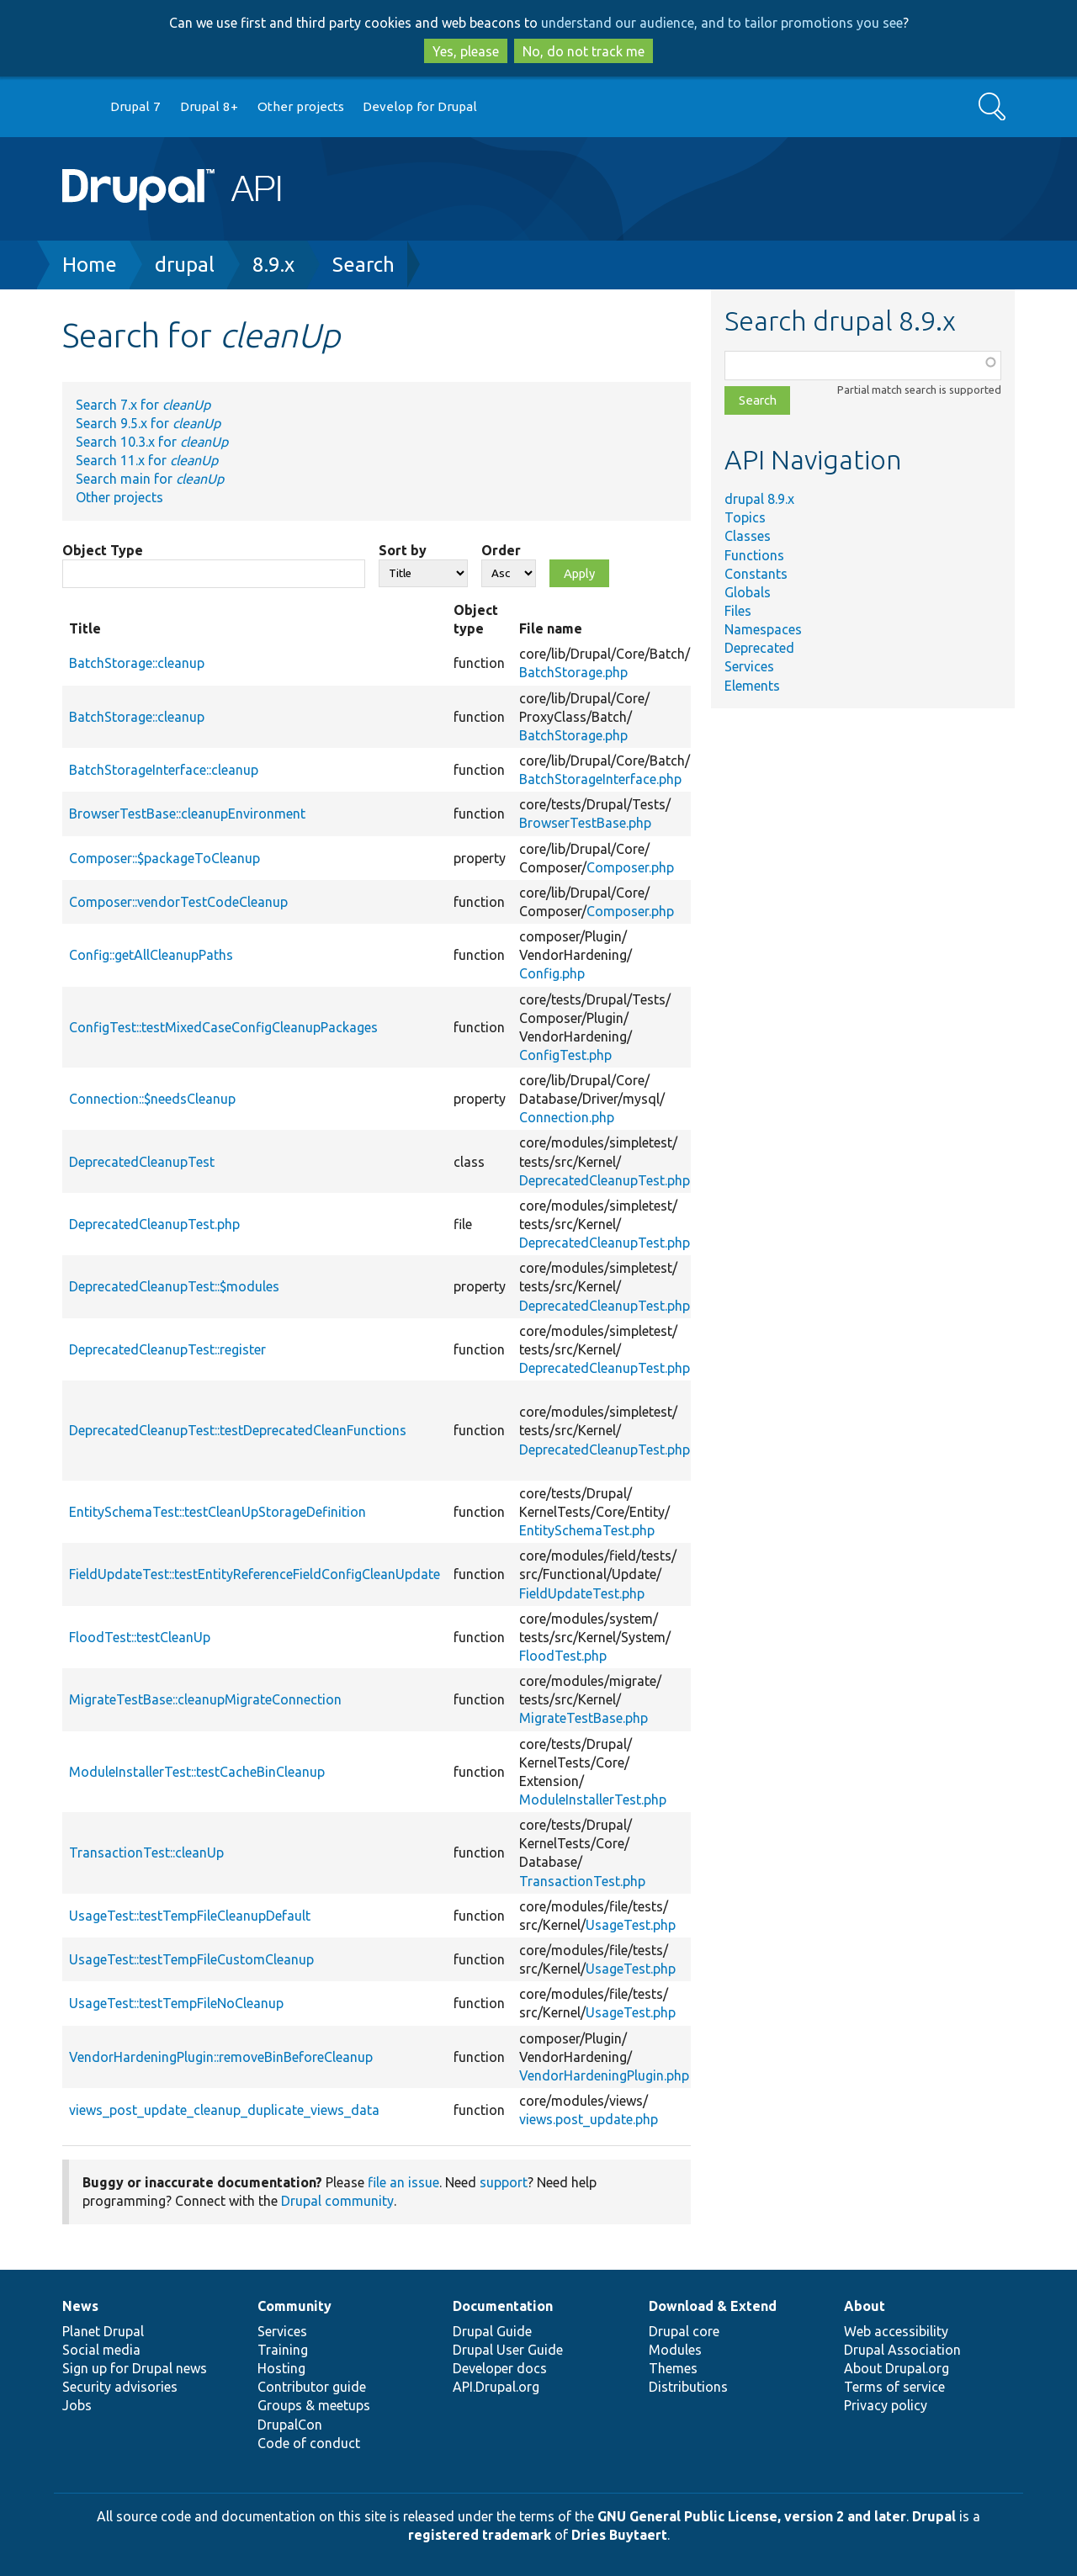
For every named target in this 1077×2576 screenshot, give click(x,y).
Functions (754, 555)
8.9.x (273, 264)
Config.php (552, 973)
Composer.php (630, 867)
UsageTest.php (631, 1924)
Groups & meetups (313, 2405)
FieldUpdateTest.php (582, 1593)
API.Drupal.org (496, 2386)
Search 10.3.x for (152, 441)
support (504, 2182)
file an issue (403, 2182)
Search (363, 264)
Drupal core (684, 2331)
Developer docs (500, 2368)
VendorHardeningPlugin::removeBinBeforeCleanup (221, 2057)
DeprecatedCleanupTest (142, 1161)
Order (501, 550)
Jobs (77, 2405)
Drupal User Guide (508, 2349)
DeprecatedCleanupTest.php (604, 1180)
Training (282, 2349)
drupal (185, 264)
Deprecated (759, 647)
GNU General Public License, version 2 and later (751, 2516)
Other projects (300, 106)
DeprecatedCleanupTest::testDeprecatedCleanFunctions (237, 1430)
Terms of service (894, 2386)
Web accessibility (896, 2331)
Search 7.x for (143, 404)
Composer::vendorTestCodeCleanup (178, 901)
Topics (745, 517)
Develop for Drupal (420, 106)
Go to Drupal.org (78, 107)
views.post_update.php (588, 2119)
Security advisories (120, 2386)
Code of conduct (308, 2443)
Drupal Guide (492, 2331)
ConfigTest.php (565, 1055)
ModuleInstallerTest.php (592, 1799)
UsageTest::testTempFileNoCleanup (176, 2003)
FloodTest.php (563, 1655)
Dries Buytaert (619, 2534)
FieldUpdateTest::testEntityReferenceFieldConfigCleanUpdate (254, 1574)
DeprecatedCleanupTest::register (167, 1349)
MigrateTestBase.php (583, 1717)
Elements (752, 685)
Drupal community (337, 2200)
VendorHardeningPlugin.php (604, 2075)
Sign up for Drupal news (134, 2368)
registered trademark (479, 2534)
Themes (673, 2368)
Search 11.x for (147, 460)
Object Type (102, 550)
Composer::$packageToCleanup (164, 858)
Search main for (150, 478)
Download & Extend (713, 2306)
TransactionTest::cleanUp (146, 1852)
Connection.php (566, 1117)
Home (89, 264)
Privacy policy (885, 2405)
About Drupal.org (896, 2368)
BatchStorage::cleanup (136, 663)
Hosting (281, 2368)
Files (737, 610)
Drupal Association (902, 2349)
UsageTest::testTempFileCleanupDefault (189, 1915)
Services (749, 666)
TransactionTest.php (582, 1881)
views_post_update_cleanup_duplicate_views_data (224, 2110)
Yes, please (465, 51)
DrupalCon (289, 2424)
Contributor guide (311, 2386)
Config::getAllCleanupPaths (151, 954)
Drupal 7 (135, 106)
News (80, 2306)
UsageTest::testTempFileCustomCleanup (191, 1959)
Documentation (503, 2306)
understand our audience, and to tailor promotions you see (722, 22)
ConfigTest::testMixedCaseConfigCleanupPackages (223, 1027)
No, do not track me (584, 51)
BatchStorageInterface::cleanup (163, 769)
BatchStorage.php (573, 672)
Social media (101, 2349)
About (864, 2306)
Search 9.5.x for (148, 423)
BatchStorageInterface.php (600, 779)
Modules (675, 2349)
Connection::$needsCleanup (152, 1098)
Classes (747, 535)
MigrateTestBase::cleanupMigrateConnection (205, 1699)
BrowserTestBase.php (585, 822)
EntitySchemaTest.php (587, 1530)
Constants (756, 573)
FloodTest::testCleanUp (139, 1637)
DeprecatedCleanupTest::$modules (174, 1286)
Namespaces (763, 629)
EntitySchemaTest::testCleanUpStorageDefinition (217, 1511)
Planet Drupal (103, 2331)
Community (294, 2306)
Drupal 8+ (209, 106)
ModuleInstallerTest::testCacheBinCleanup (197, 1771)
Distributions (688, 2386)
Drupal (934, 2516)
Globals (747, 592)
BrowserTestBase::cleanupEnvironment (187, 813)
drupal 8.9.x (759, 498)
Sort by (403, 550)
